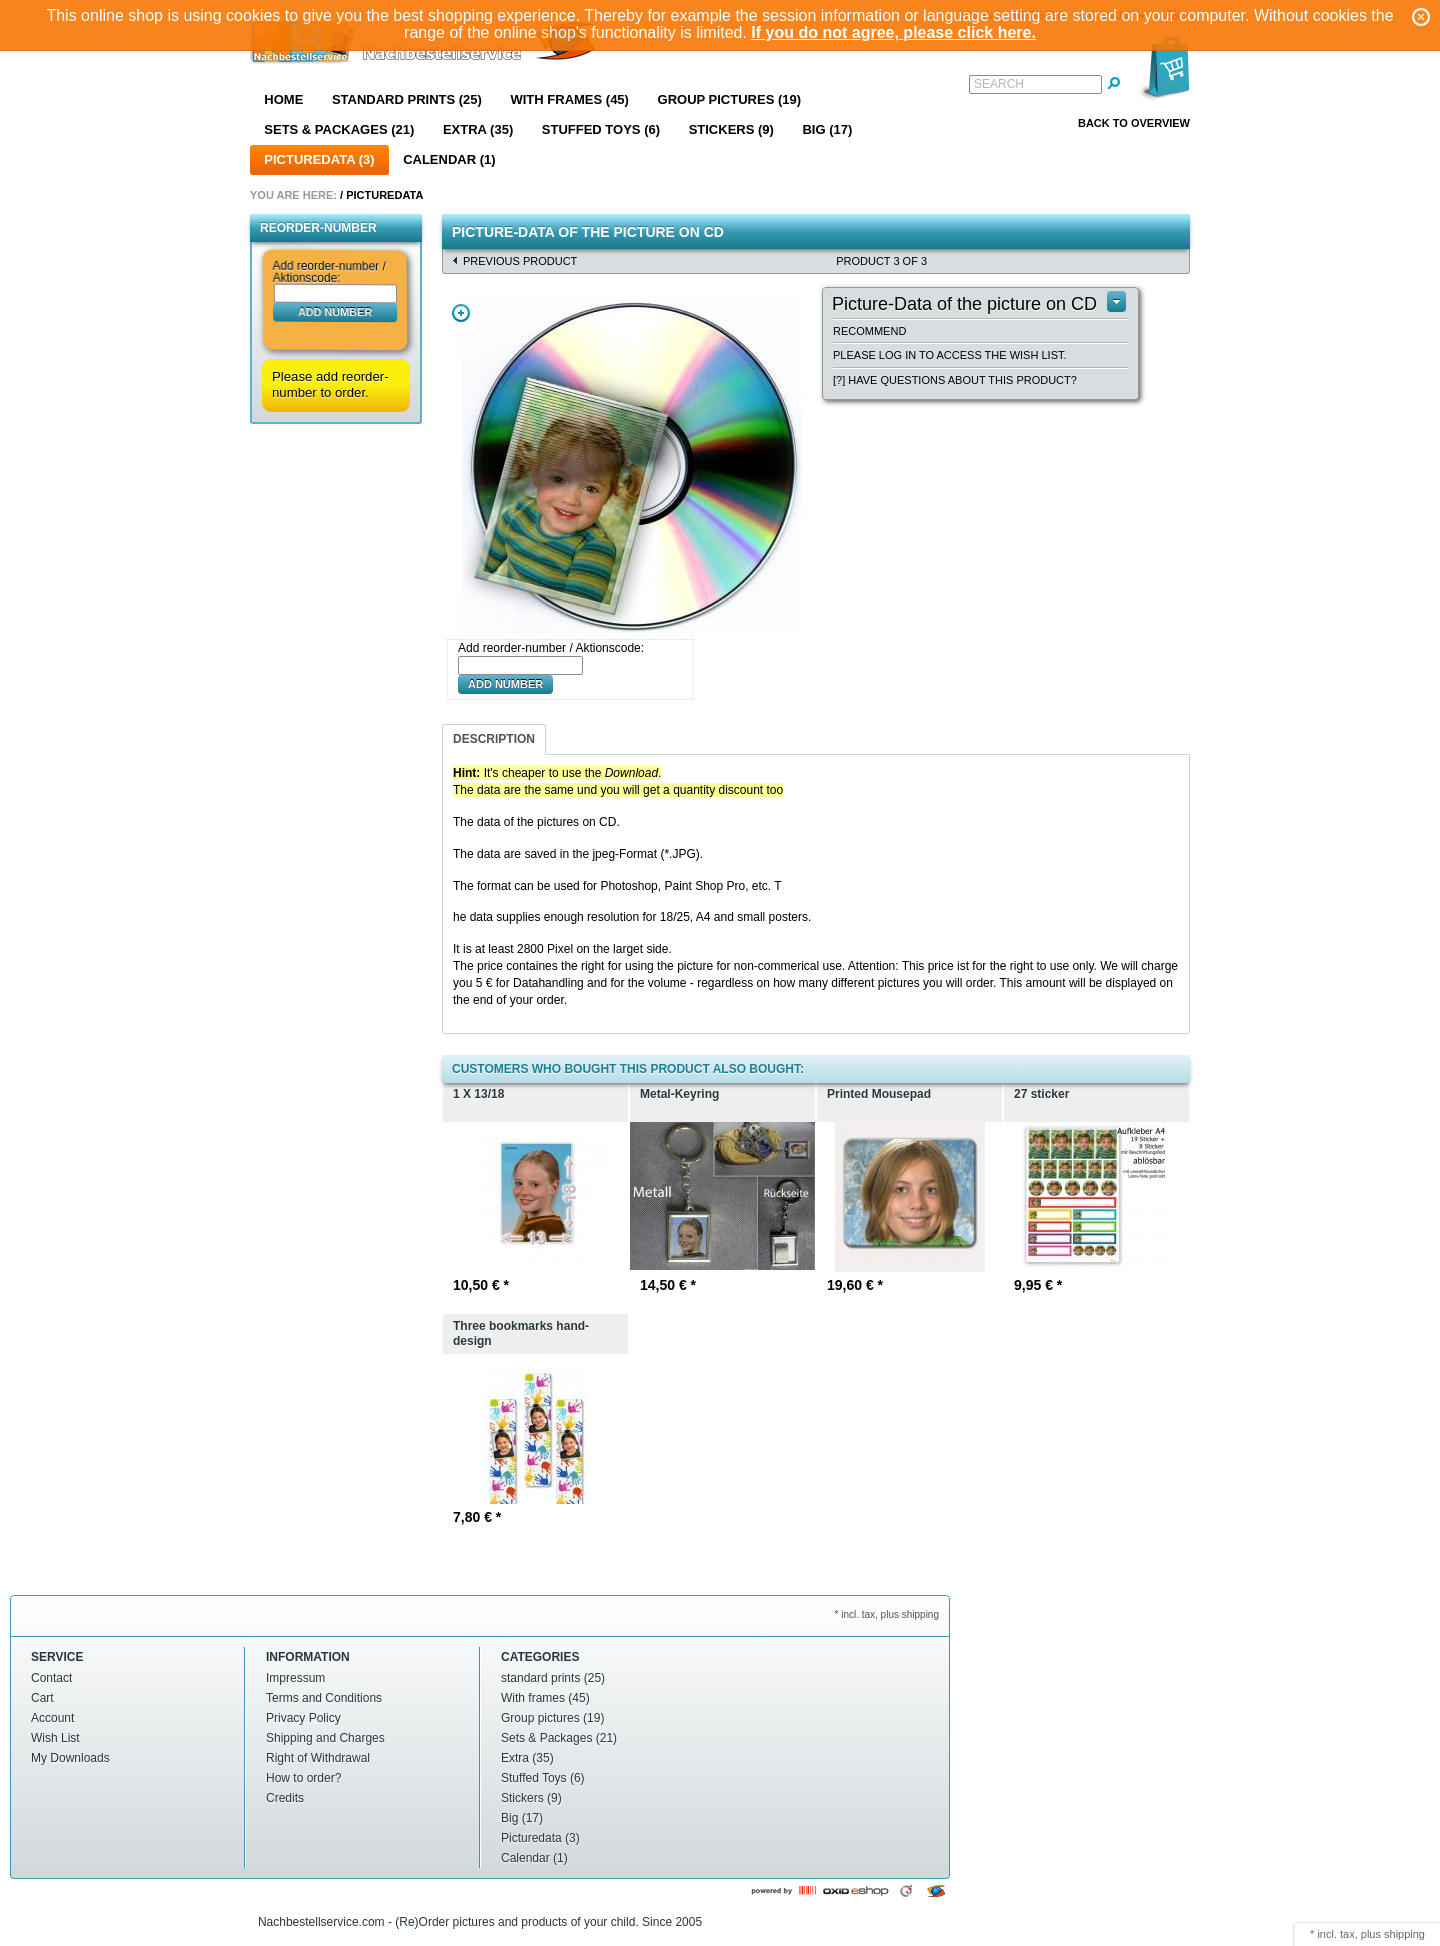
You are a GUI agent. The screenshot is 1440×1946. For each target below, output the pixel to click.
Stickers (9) (731, 129)
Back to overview (1134, 123)
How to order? (303, 1778)
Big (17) (827, 129)
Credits (285, 1798)
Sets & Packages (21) (339, 129)
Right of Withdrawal (318, 1758)
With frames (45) (569, 99)
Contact (51, 1678)
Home (283, 99)
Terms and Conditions (324, 1698)
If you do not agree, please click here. (893, 32)
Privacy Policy (303, 1718)
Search (999, 84)
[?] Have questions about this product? (955, 380)
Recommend (869, 331)
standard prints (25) (407, 99)
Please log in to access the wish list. (950, 355)
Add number (335, 311)
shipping (1404, 1934)
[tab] (494, 739)
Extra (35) (478, 129)
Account (52, 1718)
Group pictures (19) (730, 99)
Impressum (295, 1678)
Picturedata (384, 195)
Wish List (55, 1738)
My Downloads (70, 1758)
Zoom (461, 313)
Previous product (520, 261)
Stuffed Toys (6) (601, 129)
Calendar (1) (449, 159)
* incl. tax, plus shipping (886, 1614)
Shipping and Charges (325, 1738)
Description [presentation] (494, 739)
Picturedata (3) (319, 159)
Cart (42, 1698)
